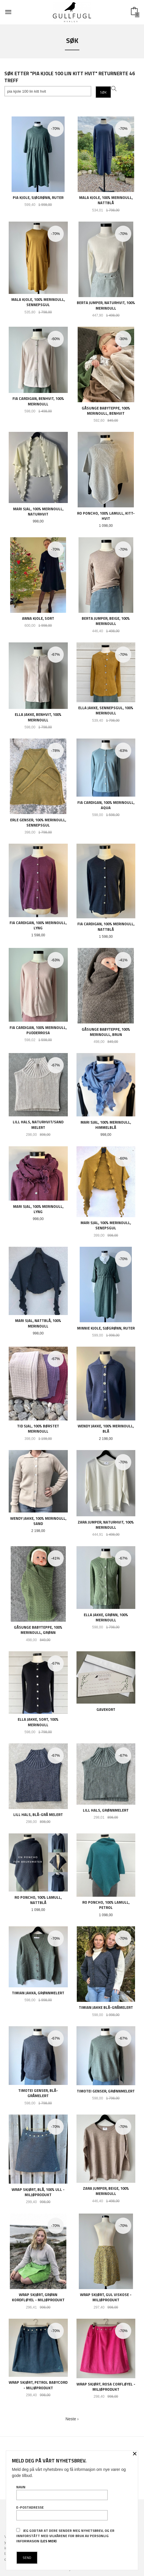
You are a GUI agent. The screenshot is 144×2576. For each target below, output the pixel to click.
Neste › (72, 2419)
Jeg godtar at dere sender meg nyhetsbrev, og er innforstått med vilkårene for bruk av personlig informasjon (65, 2536)
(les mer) (48, 2541)
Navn (62, 2492)
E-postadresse (62, 2513)
